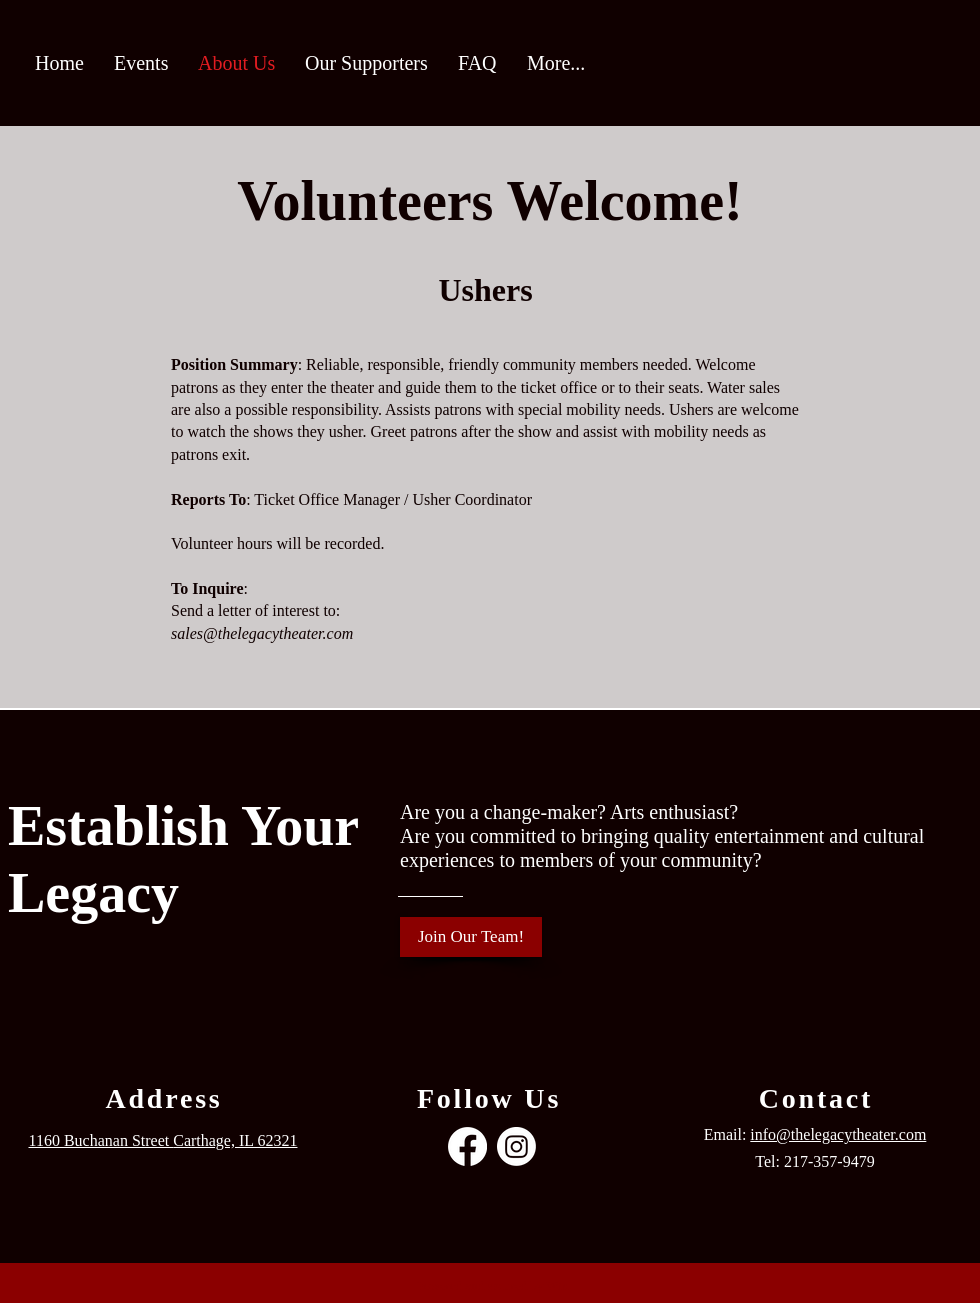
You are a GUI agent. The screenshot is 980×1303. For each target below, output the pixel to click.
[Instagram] (516, 1146)
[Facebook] (467, 1146)
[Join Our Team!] (471, 937)
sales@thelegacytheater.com (262, 633)
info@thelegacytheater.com (838, 1134)
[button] (141, 63)
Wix (557, 1285)
